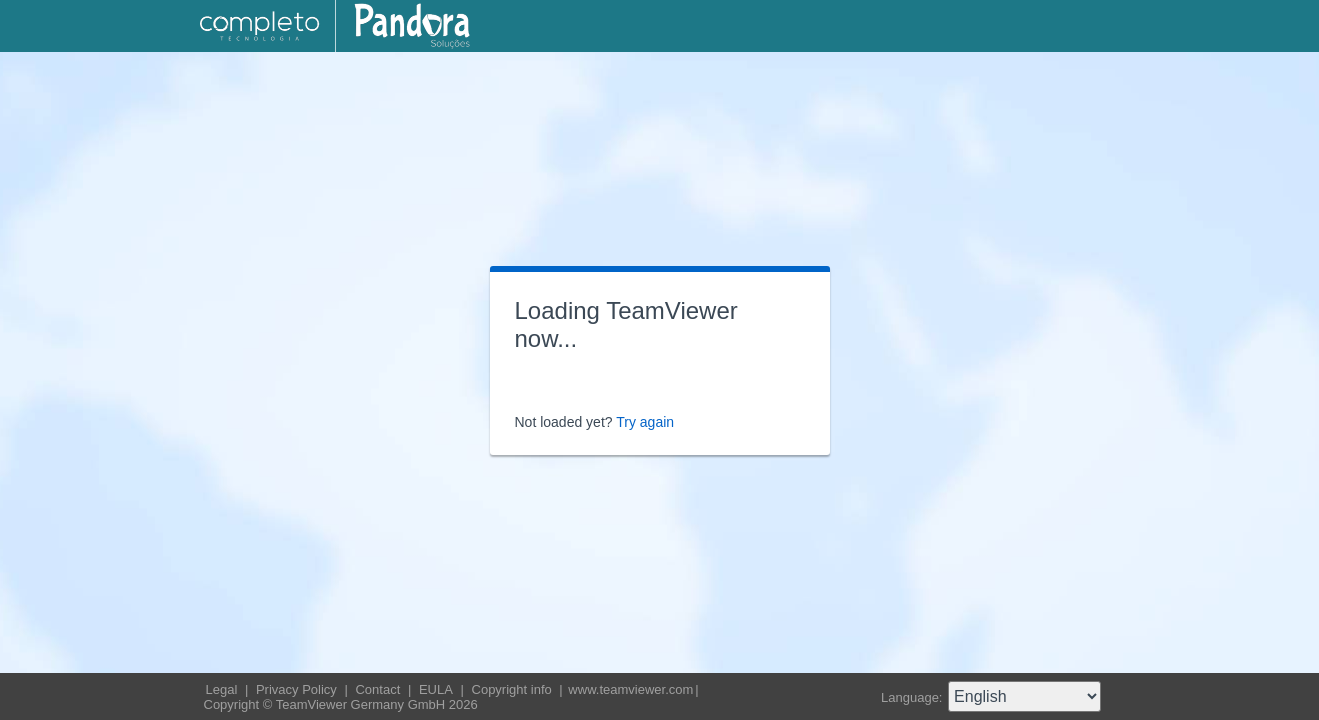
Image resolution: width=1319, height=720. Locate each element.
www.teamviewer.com (630, 689)
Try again (645, 422)
